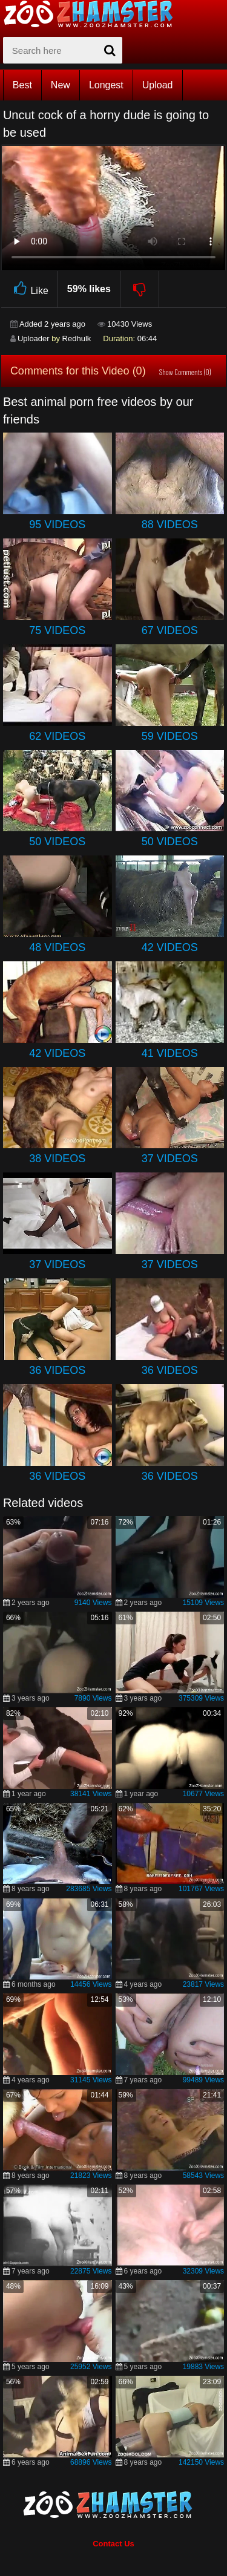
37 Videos (170, 1158)
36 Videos (57, 1370)
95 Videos (57, 524)
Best (22, 85)
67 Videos (170, 630)
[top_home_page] (94, 14)
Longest (106, 85)
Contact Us (113, 2543)
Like (29, 289)
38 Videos (57, 1158)
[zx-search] (62, 50)
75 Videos (57, 630)
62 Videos (57, 736)
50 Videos (57, 841)
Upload (157, 85)
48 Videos (57, 947)
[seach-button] (110, 50)
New (60, 85)
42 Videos (170, 947)
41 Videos (170, 1053)
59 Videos (170, 736)
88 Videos (170, 524)
